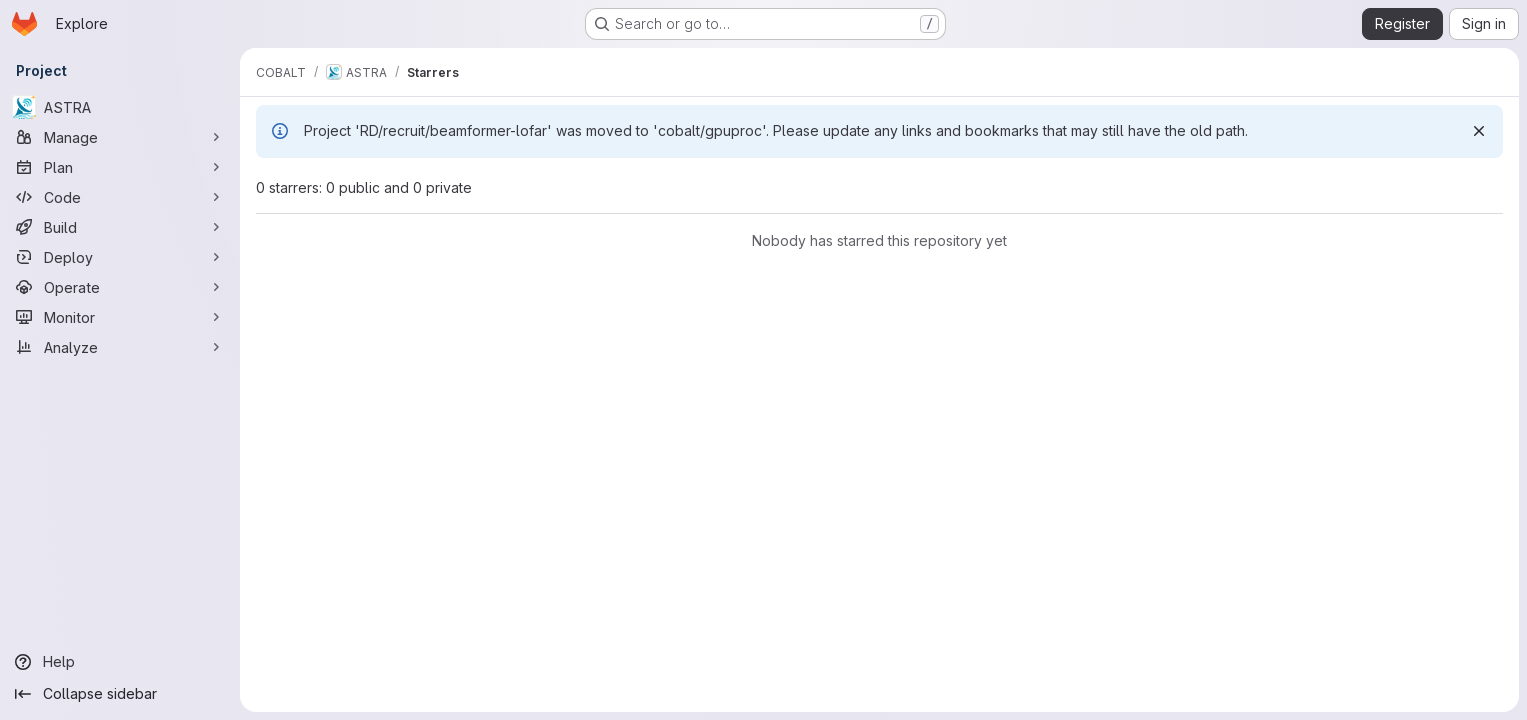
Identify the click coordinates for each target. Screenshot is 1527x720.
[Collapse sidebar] (120, 694)
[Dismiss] (1479, 131)
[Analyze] (120, 347)
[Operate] (120, 287)
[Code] (120, 197)
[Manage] (120, 137)
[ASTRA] (120, 107)
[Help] (120, 662)
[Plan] (120, 167)
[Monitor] (120, 317)
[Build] (120, 227)
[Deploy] (120, 257)
